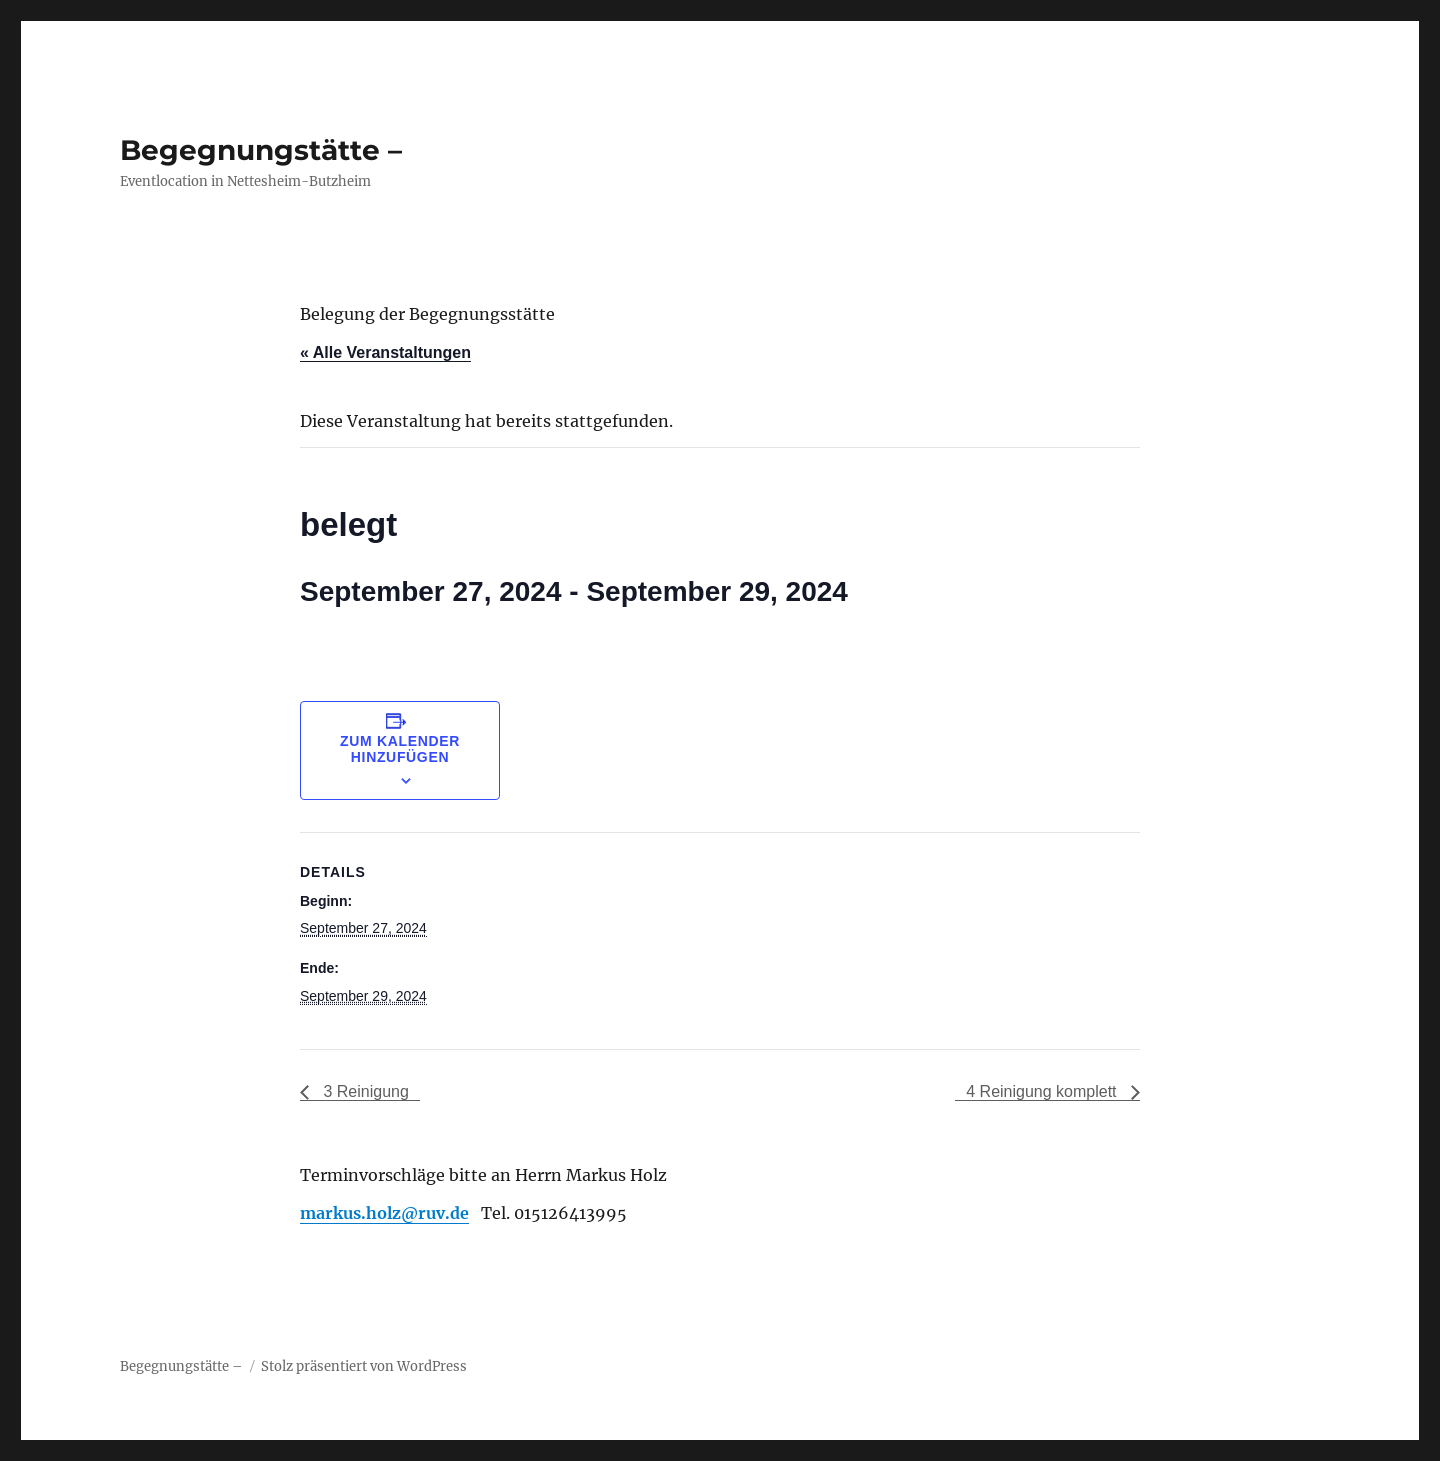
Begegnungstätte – (261, 150)
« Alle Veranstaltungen (385, 352)
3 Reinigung (364, 1091)
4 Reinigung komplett (1043, 1091)
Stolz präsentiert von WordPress (364, 1366)
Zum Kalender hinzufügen (400, 749)
